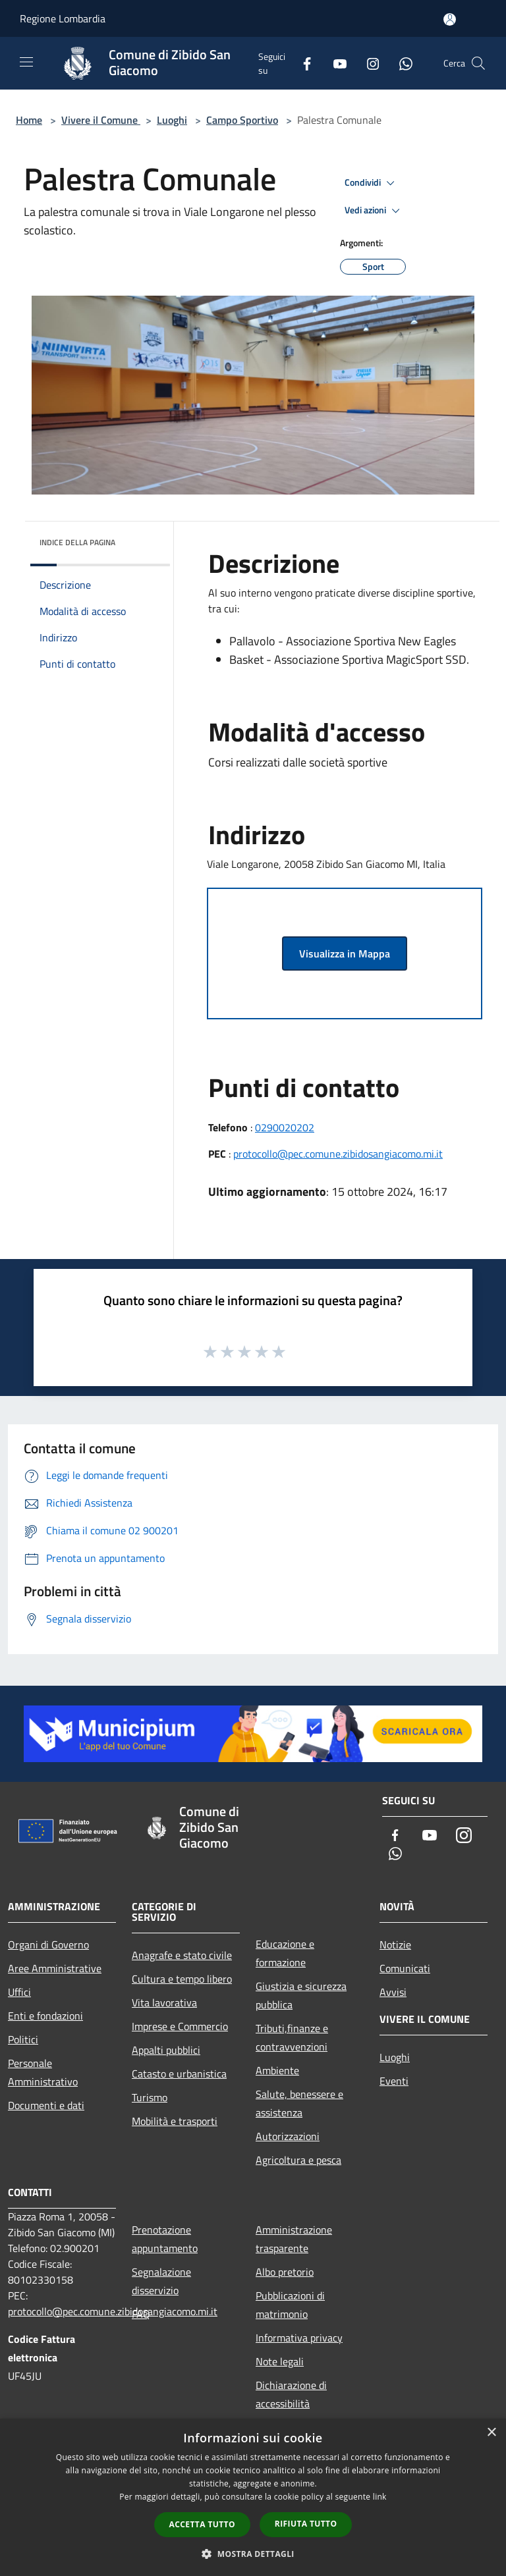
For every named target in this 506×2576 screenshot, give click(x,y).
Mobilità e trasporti (174, 2121)
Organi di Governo (48, 1944)
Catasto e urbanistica (179, 2073)
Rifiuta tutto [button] (306, 2523)
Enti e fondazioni (45, 2016)
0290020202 (284, 1127)
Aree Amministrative (54, 1968)
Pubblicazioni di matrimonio (290, 2305)
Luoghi (172, 120)
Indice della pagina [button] (77, 542)
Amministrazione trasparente (294, 2239)
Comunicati (405, 1968)
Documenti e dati (46, 2105)
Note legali (280, 2361)
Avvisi (393, 1992)
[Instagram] (367, 63)
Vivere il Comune (100, 120)
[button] (253, 2553)
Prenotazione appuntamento (165, 2239)
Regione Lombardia (62, 18)
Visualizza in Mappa (344, 953)
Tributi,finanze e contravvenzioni (292, 2037)
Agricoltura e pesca (298, 2160)
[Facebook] (302, 63)
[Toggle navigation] (26, 62)
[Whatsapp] (400, 63)
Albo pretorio (285, 2272)
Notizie (395, 1944)
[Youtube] (335, 63)
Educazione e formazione (285, 1953)
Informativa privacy (299, 2338)
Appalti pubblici (166, 2050)
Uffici (19, 1992)
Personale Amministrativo (43, 2072)
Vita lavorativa (164, 2002)
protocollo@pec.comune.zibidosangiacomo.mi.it (338, 1154)
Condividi (372, 183)
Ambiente (277, 2070)
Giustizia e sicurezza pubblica (301, 1995)
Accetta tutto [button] (202, 2524)
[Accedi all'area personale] (450, 19)
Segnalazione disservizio (161, 2281)
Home (29, 120)
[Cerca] (478, 63)
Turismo (149, 2097)
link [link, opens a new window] (380, 2496)
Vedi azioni (374, 211)
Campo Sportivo (242, 120)
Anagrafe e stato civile (182, 1955)
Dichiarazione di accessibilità (291, 2394)
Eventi (394, 2081)
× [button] (491, 2433)
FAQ (141, 2314)
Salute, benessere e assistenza (299, 2103)
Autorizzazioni (288, 2136)
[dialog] (253, 2497)
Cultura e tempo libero (182, 1979)
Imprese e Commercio (180, 2026)
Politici (23, 2039)
